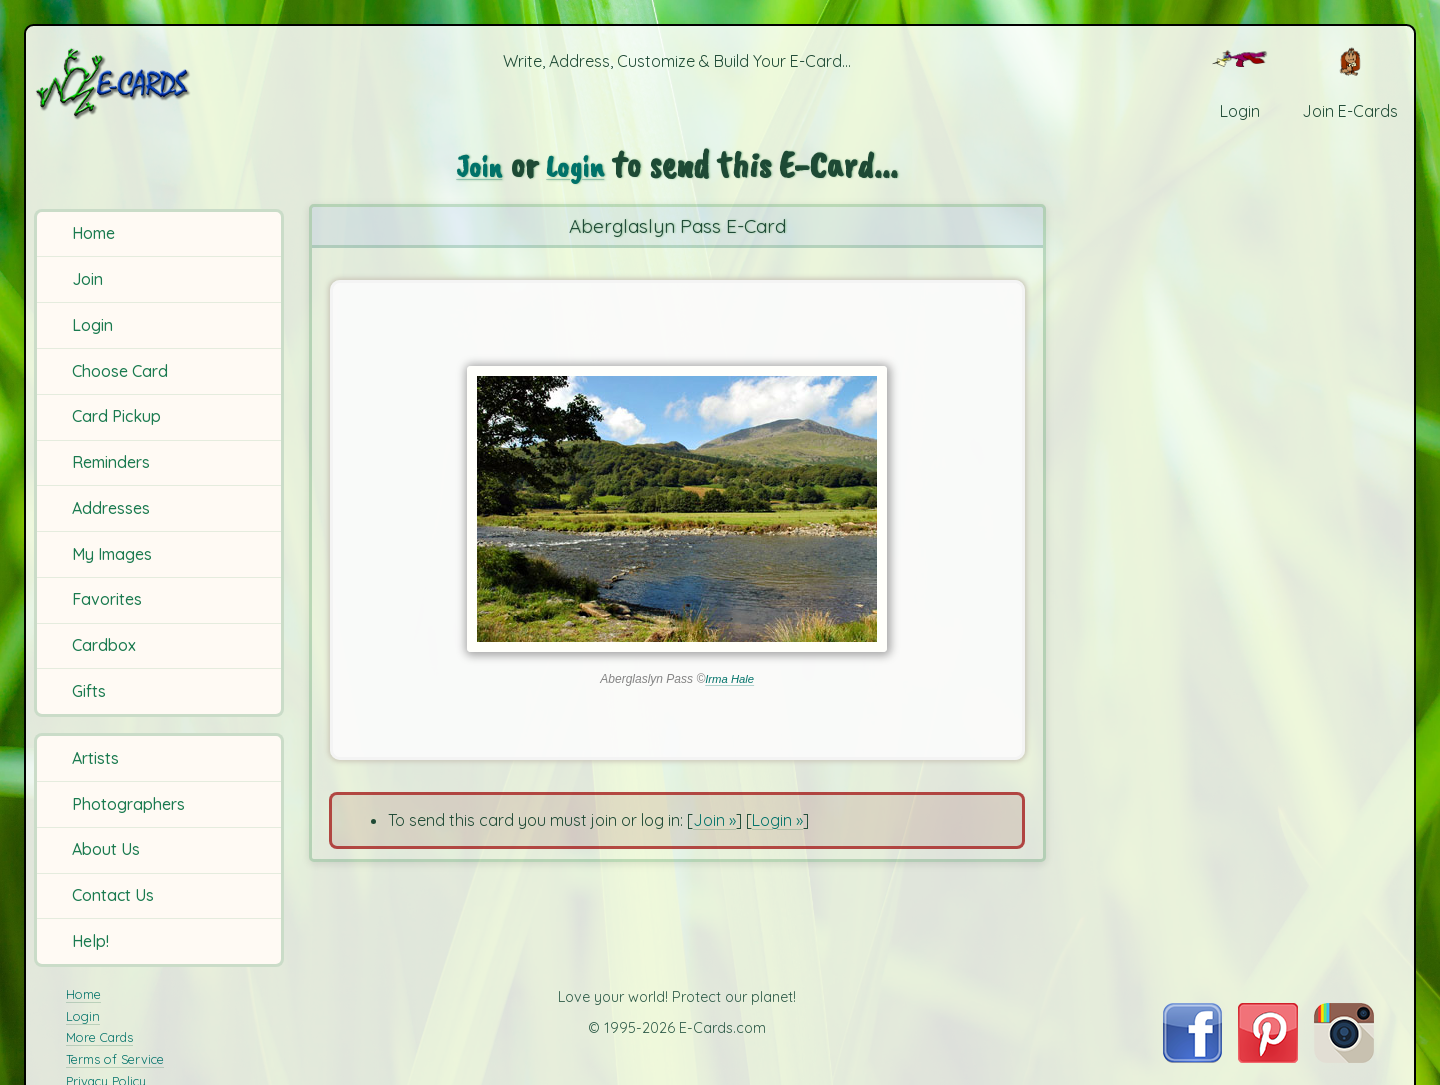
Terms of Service (115, 1059)
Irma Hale (730, 679)
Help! (90, 941)
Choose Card (120, 371)
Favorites (107, 599)
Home (93, 233)
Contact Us (113, 895)
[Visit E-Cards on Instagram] (1344, 1057)
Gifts (89, 691)
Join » (714, 820)
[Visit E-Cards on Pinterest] (1268, 1057)
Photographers (128, 804)
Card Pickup (116, 416)
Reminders (111, 462)
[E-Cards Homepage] (159, 83)
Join (87, 279)
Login (92, 325)
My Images (112, 554)
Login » (777, 820)
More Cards (99, 1037)
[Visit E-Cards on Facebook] (1192, 1057)
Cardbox (104, 645)
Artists (95, 758)
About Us (106, 849)
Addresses (111, 508)
